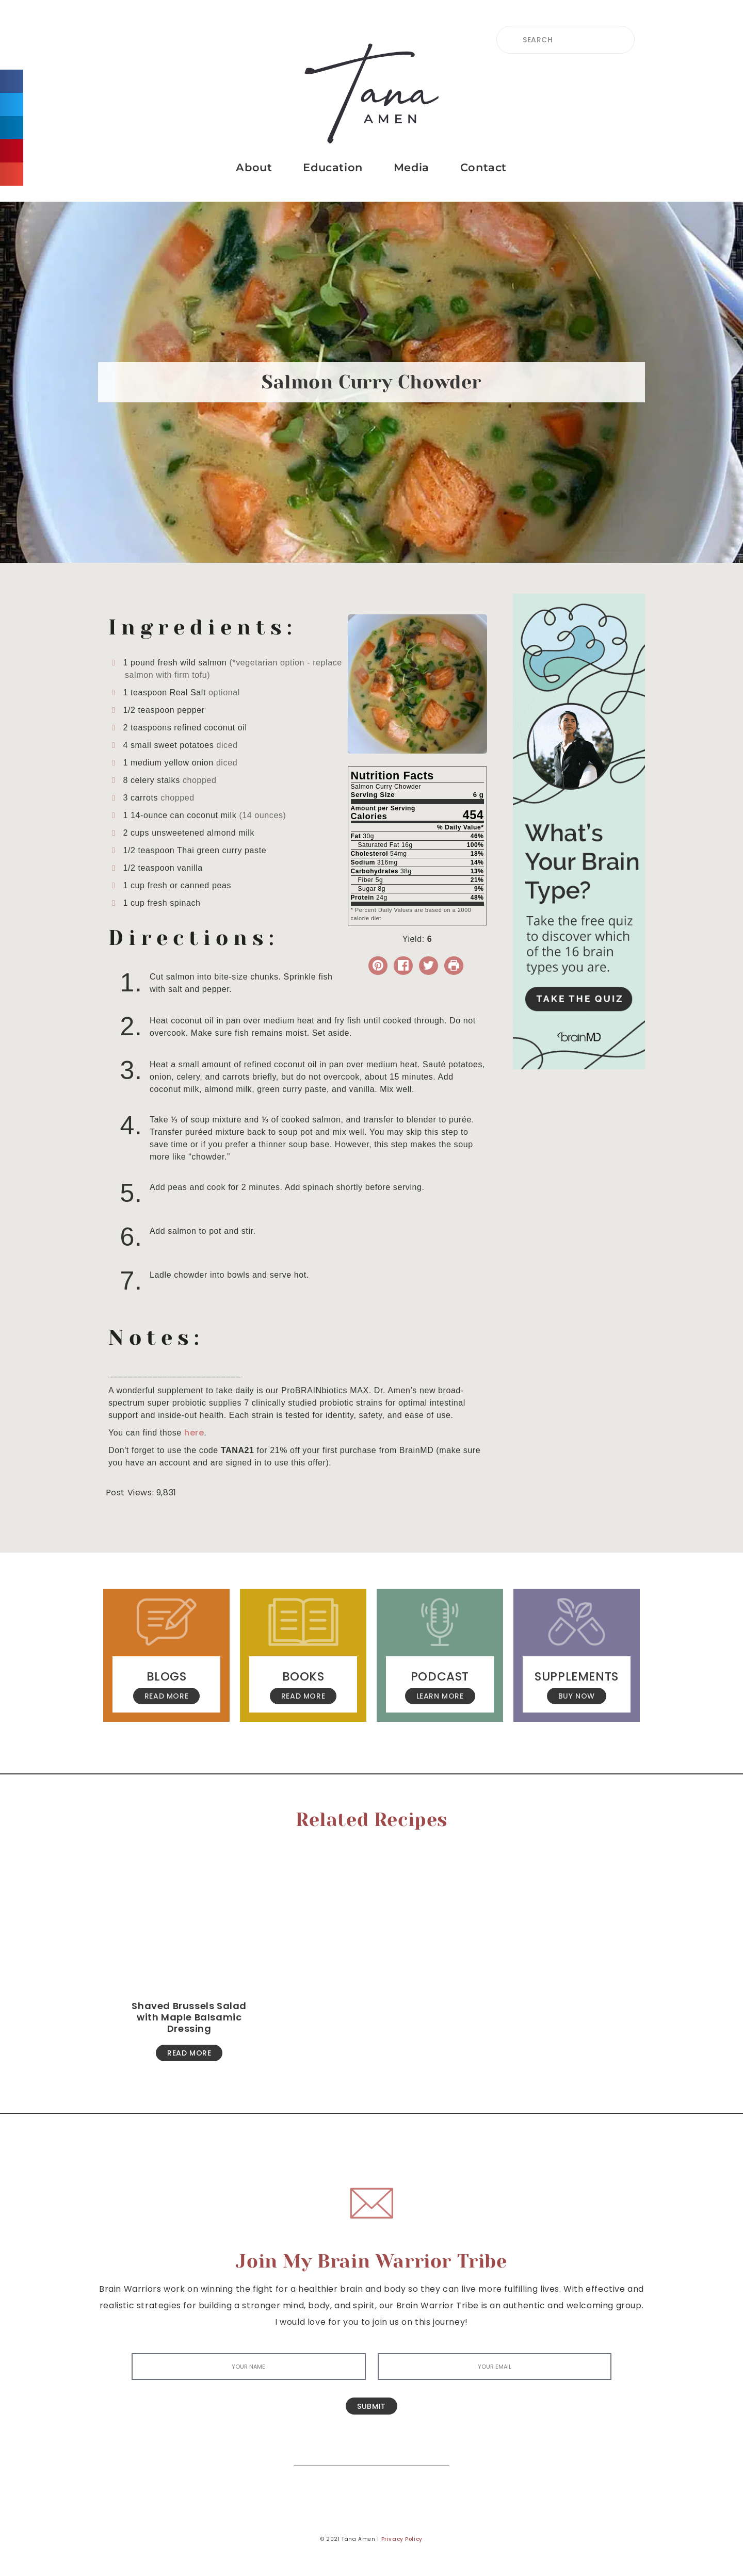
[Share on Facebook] (403, 965)
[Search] (433, 2450)
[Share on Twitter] (428, 965)
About (254, 167)
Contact (483, 167)
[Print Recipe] (454, 965)
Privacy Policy (402, 2539)
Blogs (167, 1676)
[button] (11, 81)
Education (332, 167)
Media (411, 167)
